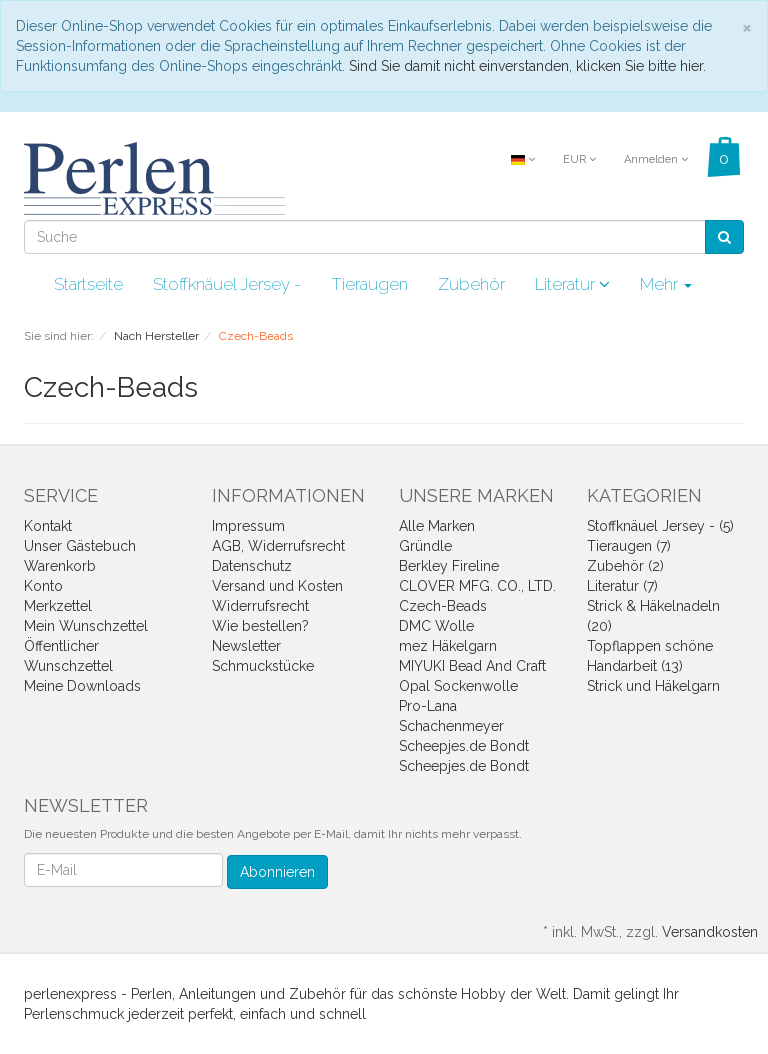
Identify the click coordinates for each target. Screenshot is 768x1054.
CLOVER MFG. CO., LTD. (477, 586)
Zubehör (471, 284)
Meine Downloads (82, 686)
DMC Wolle (436, 626)
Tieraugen (369, 284)
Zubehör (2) (625, 566)
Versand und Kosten (277, 586)
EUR (579, 159)
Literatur (572, 284)
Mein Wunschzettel (86, 626)
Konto (43, 586)
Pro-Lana (428, 706)
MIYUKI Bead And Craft (472, 666)
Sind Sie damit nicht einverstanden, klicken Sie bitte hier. (527, 66)
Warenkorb (60, 566)
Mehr (666, 284)
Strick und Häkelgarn (653, 686)
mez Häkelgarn (448, 646)
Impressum (248, 526)
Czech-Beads (443, 606)
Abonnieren (277, 872)
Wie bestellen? (260, 626)
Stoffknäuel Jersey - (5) (660, 526)
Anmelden (656, 159)
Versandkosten (710, 932)
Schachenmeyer (451, 726)
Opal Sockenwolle (458, 686)
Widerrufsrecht (260, 606)
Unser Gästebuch (80, 546)
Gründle (425, 546)
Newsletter (246, 646)
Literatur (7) (622, 586)
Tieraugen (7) (629, 546)
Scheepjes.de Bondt (464, 746)
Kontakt (48, 526)
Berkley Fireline (449, 566)
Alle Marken (437, 526)
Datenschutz (252, 566)
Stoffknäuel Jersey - (227, 284)
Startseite (88, 284)
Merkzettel (58, 606)
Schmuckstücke (263, 666)
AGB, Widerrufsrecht (278, 546)
